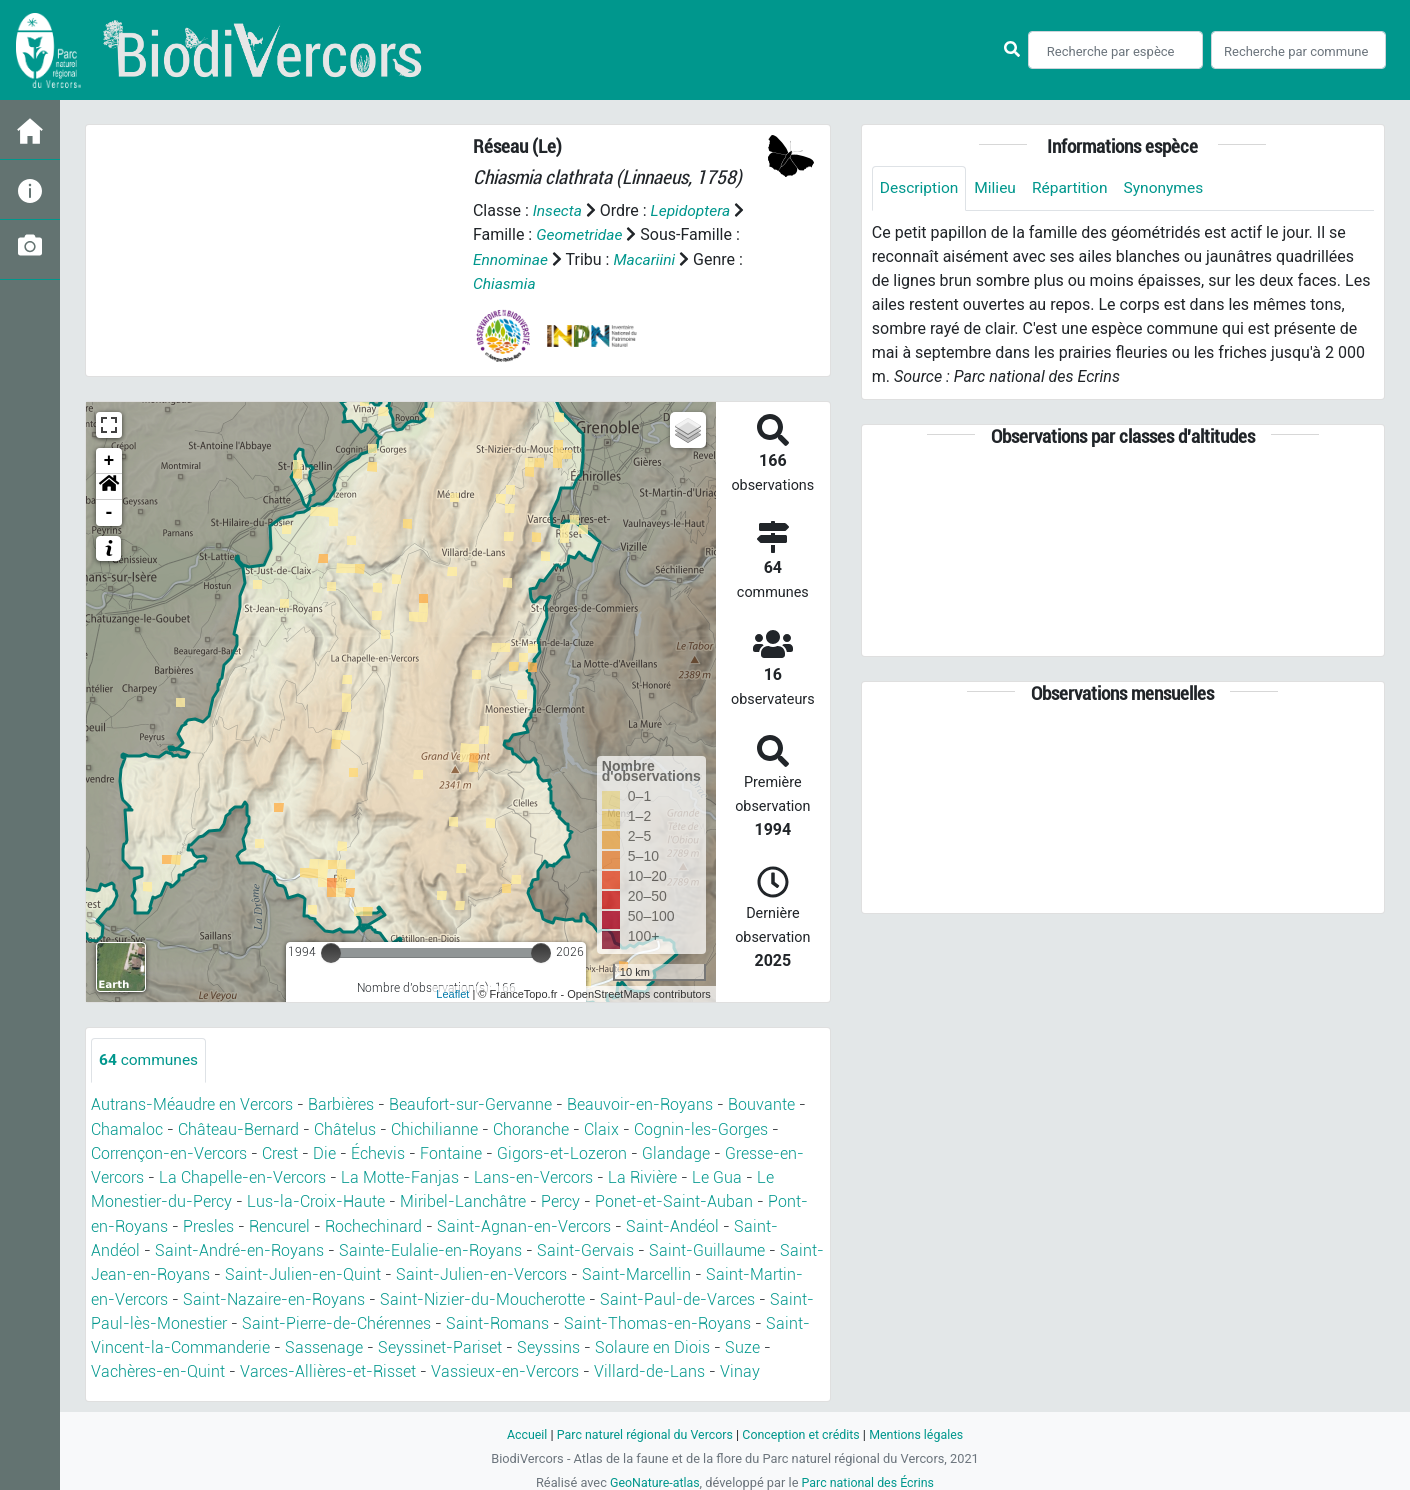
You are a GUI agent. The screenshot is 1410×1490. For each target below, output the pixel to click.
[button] (109, 486)
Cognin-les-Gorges (701, 1128)
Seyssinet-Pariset (440, 1344)
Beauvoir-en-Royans (640, 1104)
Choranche (531, 1128)
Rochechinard (373, 1224)
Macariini (648, 258)
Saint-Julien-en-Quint (303, 1272)
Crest (280, 1152)
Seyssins (548, 1344)
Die (324, 1152)
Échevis (378, 1152)
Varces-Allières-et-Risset (328, 1368)
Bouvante (761, 1104)
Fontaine (451, 1152)
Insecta (558, 210)
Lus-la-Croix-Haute (316, 1200)
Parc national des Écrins (869, 1478)
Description (920, 188)
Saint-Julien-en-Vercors (481, 1272)
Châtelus (345, 1128)
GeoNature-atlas (652, 1478)
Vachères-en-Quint (158, 1368)
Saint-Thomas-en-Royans (657, 1320)
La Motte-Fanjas (400, 1176)
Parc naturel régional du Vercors (642, 1430)
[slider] (331, 952)
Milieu (998, 188)
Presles (208, 1224)
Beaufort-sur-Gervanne (470, 1104)
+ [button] (109, 460)
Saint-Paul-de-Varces (677, 1296)
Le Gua (717, 1176)
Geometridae (580, 234)
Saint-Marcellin (636, 1272)
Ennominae (511, 258)
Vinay (740, 1368)
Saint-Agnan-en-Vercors (524, 1224)
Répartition (1075, 188)
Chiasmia (505, 282)
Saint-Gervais (585, 1248)
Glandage (676, 1152)
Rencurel (279, 1224)
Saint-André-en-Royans (239, 1248)
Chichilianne (434, 1128)
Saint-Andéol (672, 1224)
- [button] (109, 512)
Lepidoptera (693, 210)
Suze (742, 1344)
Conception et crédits (802, 1430)
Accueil (521, 1430)
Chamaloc (127, 1128)
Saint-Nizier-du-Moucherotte (482, 1296)
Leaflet (452, 993)
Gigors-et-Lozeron (562, 1152)
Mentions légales (921, 1430)
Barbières (341, 1104)
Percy (560, 1200)
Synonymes (1171, 188)
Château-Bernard (238, 1128)
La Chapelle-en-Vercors (242, 1176)
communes (150, 1059)
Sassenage (324, 1344)
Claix (601, 1128)
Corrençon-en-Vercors (169, 1152)
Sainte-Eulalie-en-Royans (430, 1248)
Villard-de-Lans (649, 1368)
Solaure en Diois (652, 1344)
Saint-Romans (497, 1320)
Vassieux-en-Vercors (505, 1368)
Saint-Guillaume (707, 1248)
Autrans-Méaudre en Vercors (192, 1104)
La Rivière (642, 1176)
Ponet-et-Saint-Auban (674, 1200)
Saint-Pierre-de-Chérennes (336, 1320)
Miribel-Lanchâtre (463, 1200)
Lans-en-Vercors (533, 1176)
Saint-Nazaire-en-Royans (274, 1296)
